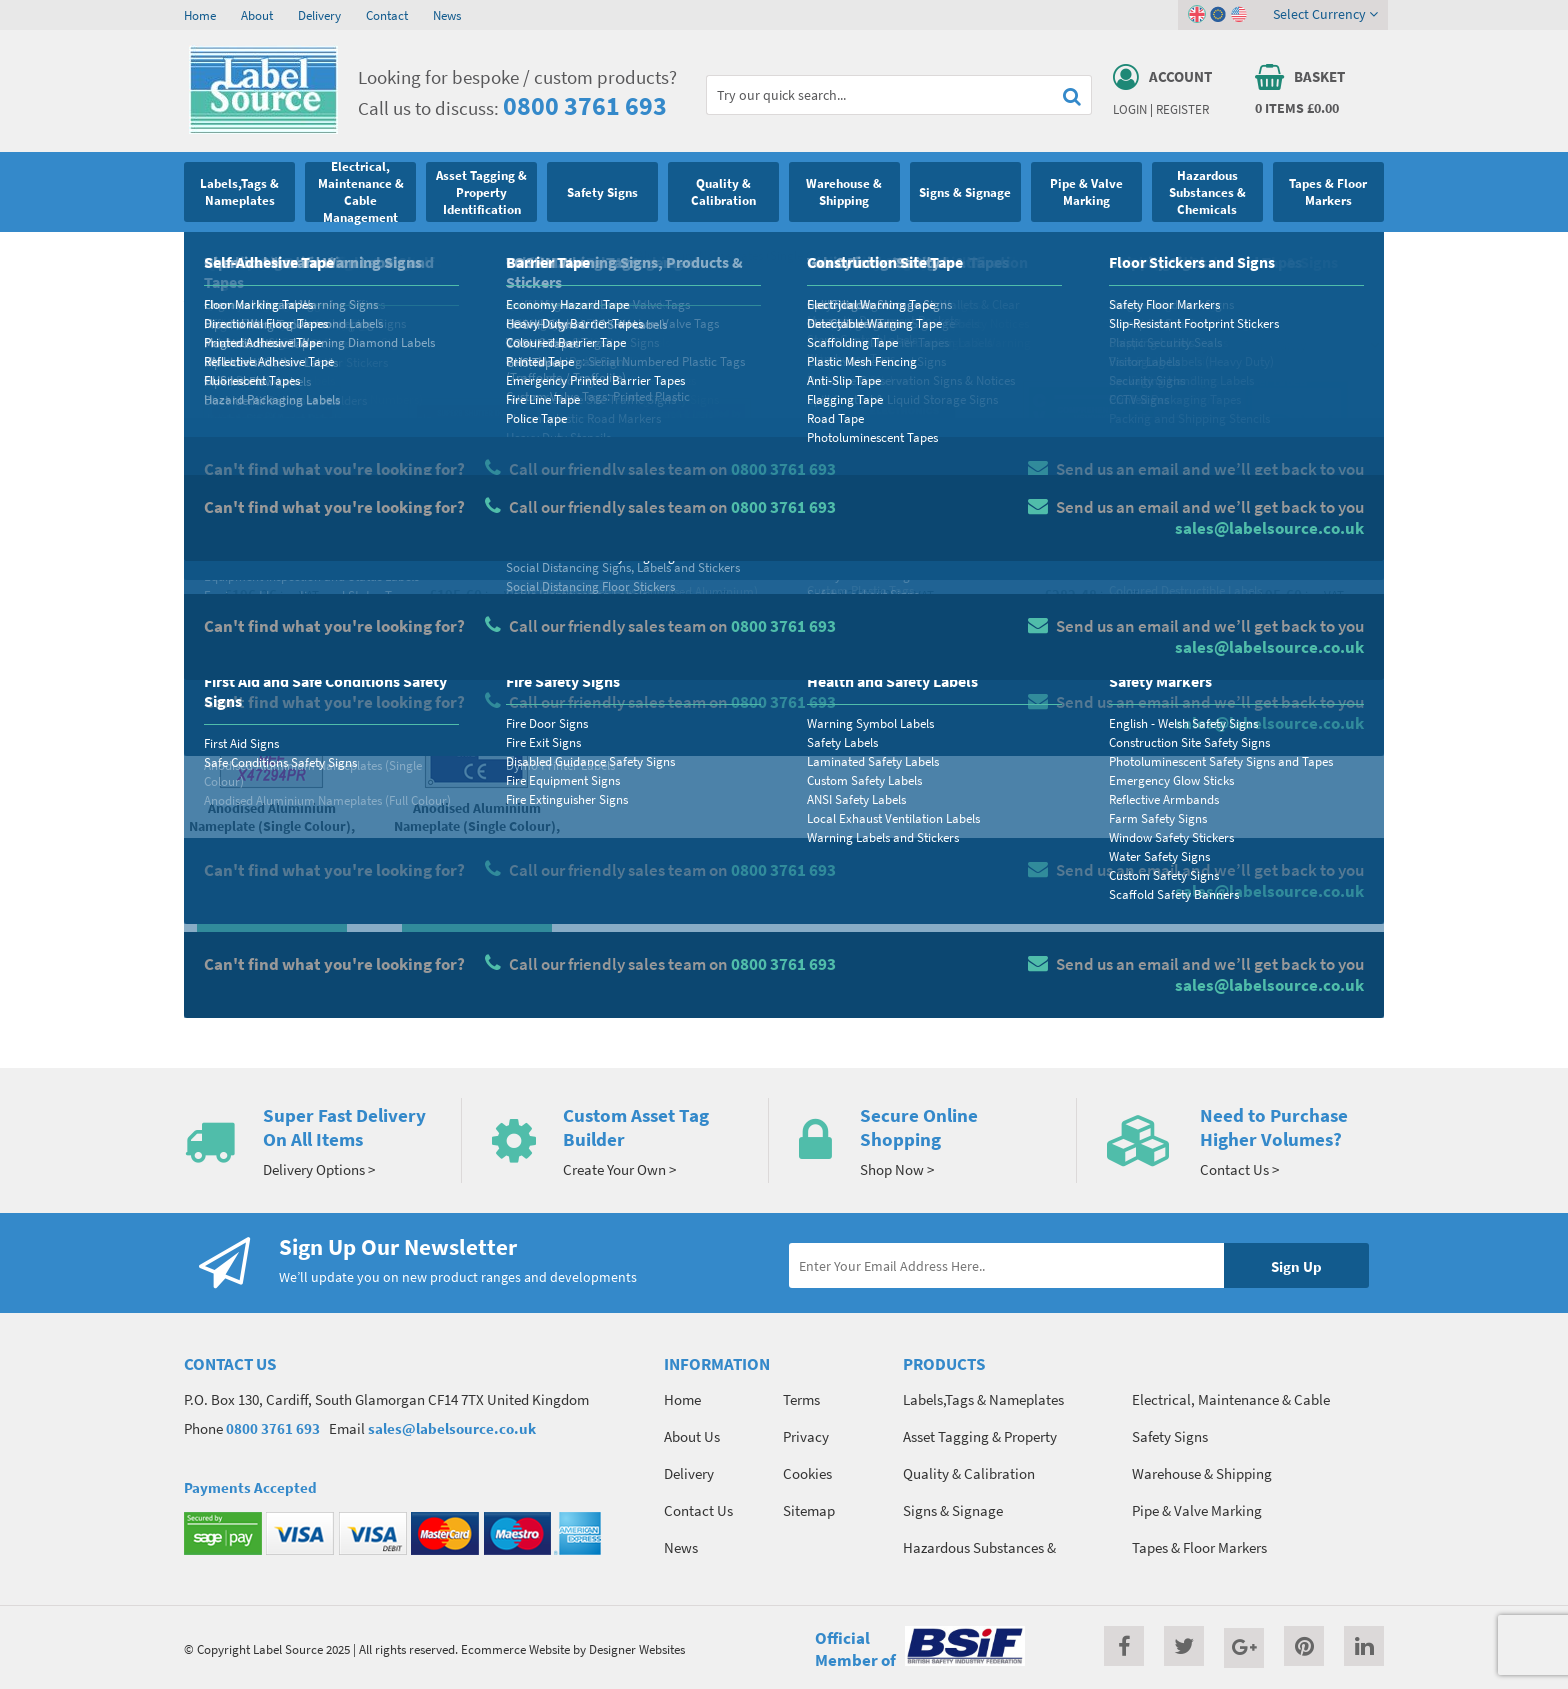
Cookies (807, 1473)
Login (1130, 109)
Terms (801, 1399)
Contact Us (698, 1510)
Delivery (319, 15)
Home (200, 15)
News (447, 15)
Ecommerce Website (515, 1649)
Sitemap (809, 1510)
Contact (387, 15)
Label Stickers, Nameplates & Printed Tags (340, 255)
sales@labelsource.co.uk (452, 1428)
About (257, 15)
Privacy (806, 1436)
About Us (692, 1436)
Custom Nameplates (519, 255)
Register (1182, 109)
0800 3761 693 (585, 105)
